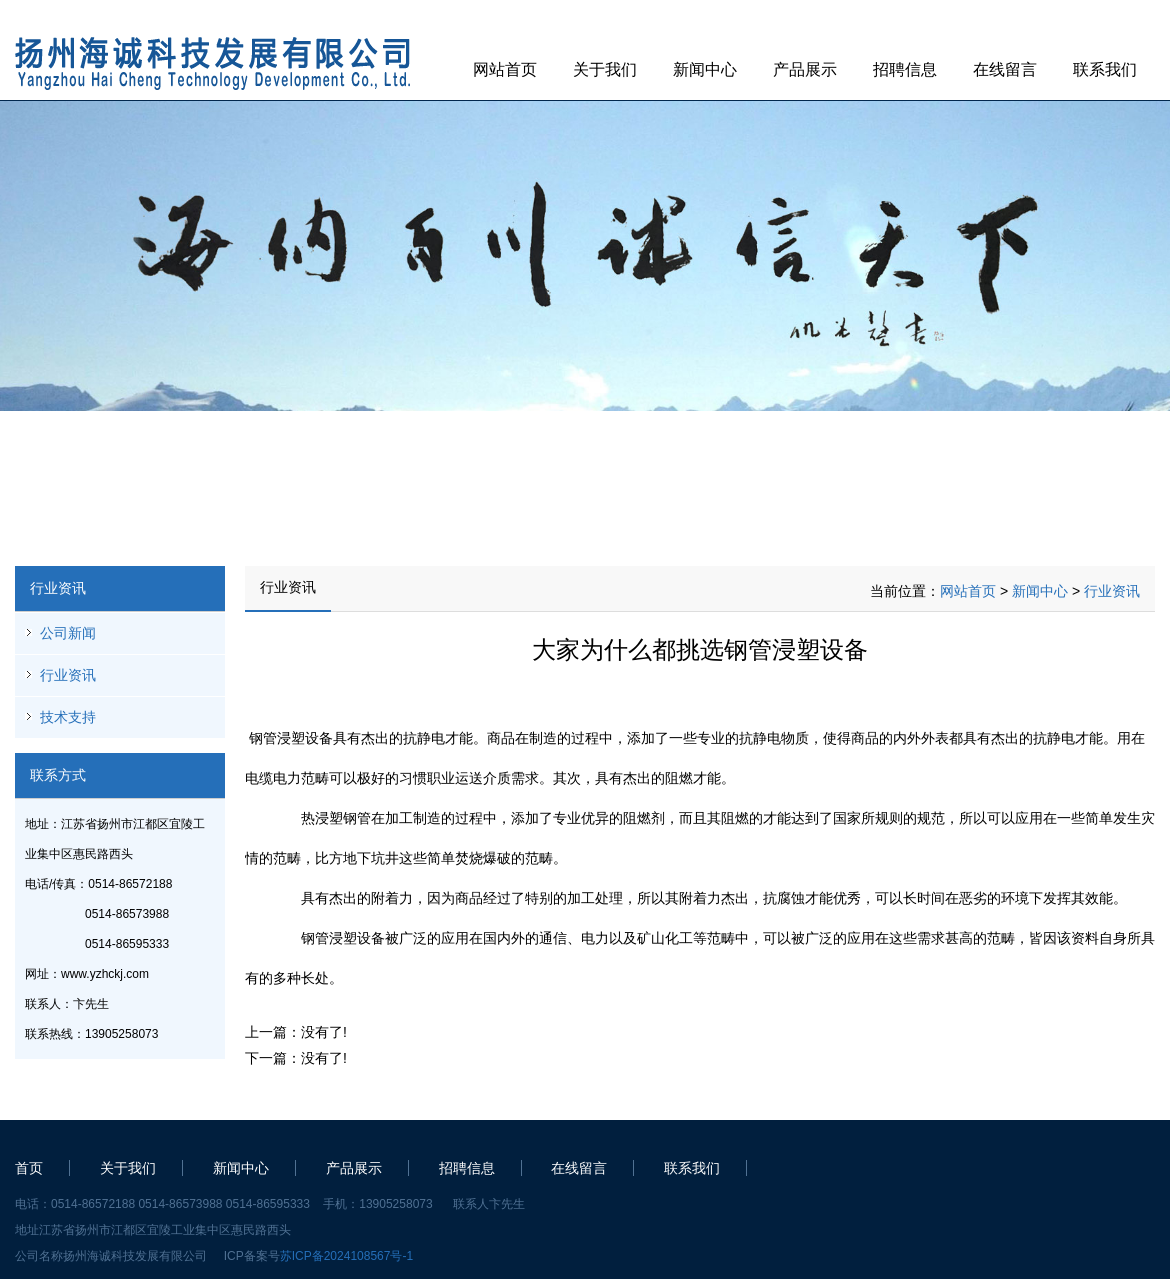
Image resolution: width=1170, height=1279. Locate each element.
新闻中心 (705, 69)
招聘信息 (905, 69)
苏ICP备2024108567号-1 (346, 1256)
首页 (29, 1168)
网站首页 (505, 69)
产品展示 (805, 69)
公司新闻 (68, 633)
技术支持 (68, 717)
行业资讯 (68, 675)
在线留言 (1005, 69)
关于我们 (605, 69)
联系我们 (1105, 69)
